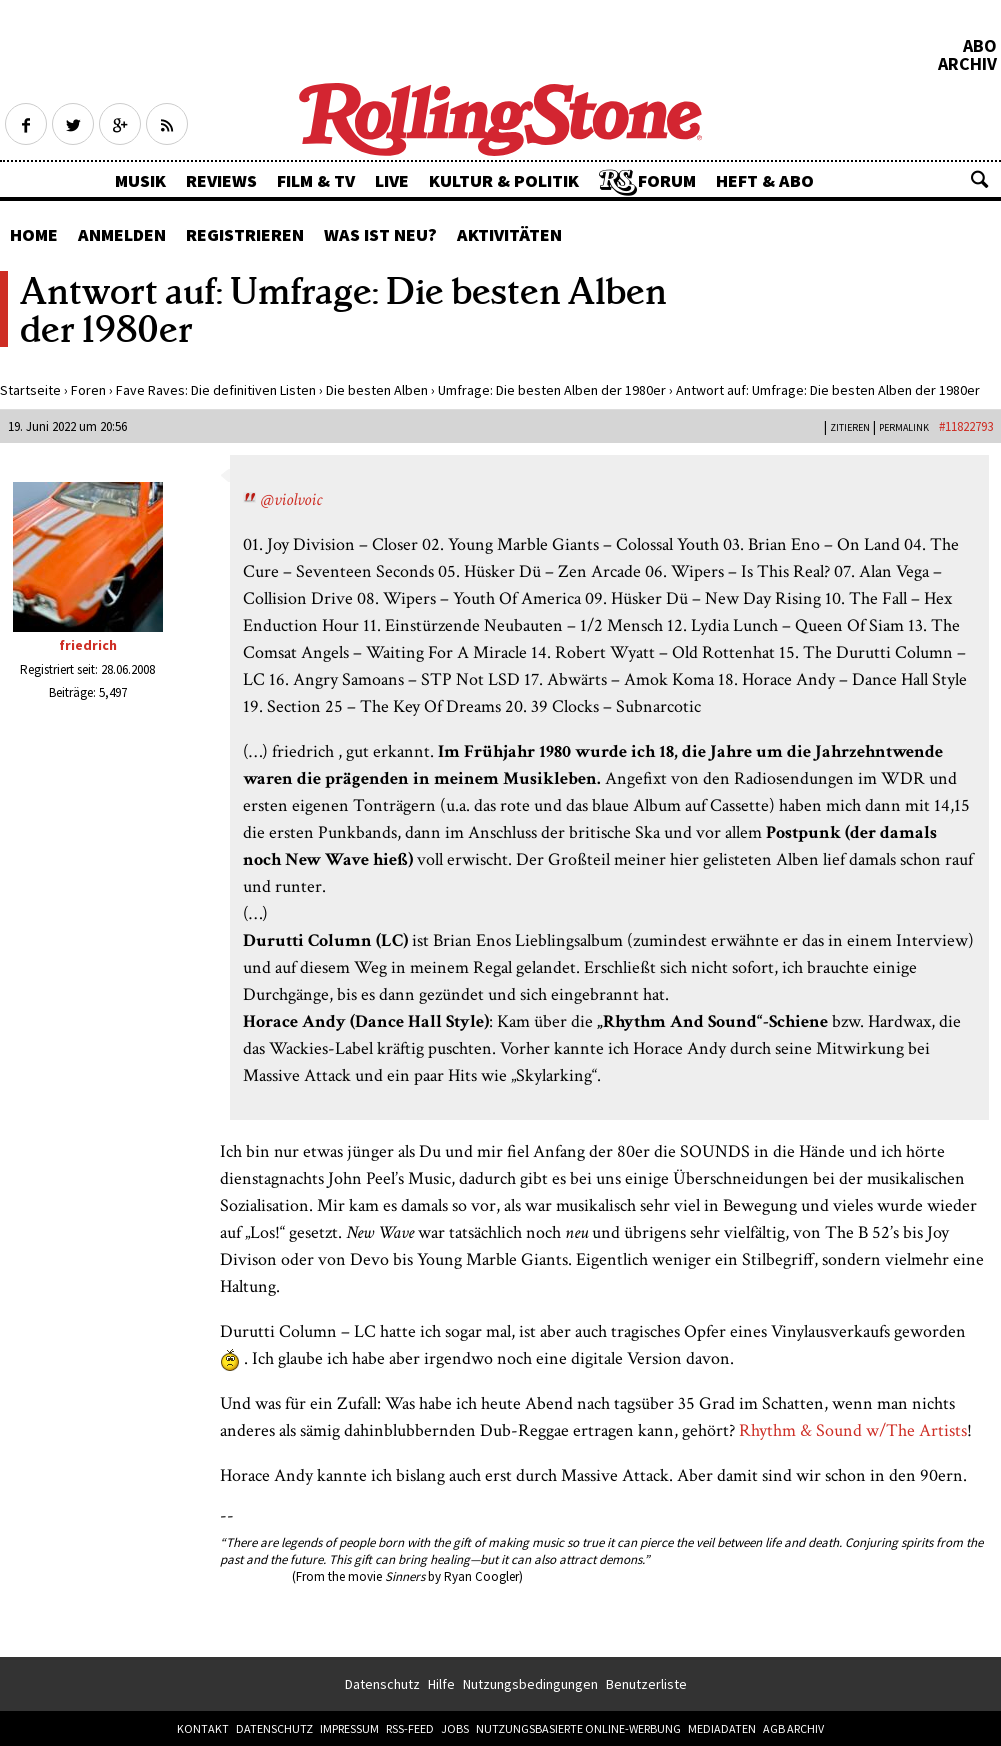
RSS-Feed (410, 1728)
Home (34, 234)
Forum (667, 180)
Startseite (30, 390)
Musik (140, 180)
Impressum (349, 1728)
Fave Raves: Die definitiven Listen (216, 390)
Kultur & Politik (504, 180)
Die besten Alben (377, 390)
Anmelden (122, 234)
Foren (88, 390)
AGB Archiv (793, 1728)
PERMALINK (904, 427)
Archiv (967, 64)
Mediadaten (722, 1728)
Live (392, 180)
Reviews (221, 180)
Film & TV (316, 180)
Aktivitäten (509, 234)
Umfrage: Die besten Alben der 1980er (552, 390)
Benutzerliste (646, 1684)
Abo (980, 46)
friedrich (88, 645)
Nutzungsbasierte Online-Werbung (578, 1728)
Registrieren (245, 234)
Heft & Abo (765, 180)
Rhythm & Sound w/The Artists (853, 1430)
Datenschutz (382, 1684)
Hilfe (441, 1684)
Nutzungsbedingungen (530, 1684)
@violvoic (291, 499)
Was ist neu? (380, 234)
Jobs (455, 1728)
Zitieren (850, 427)
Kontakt (203, 1728)
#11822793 (966, 426)
